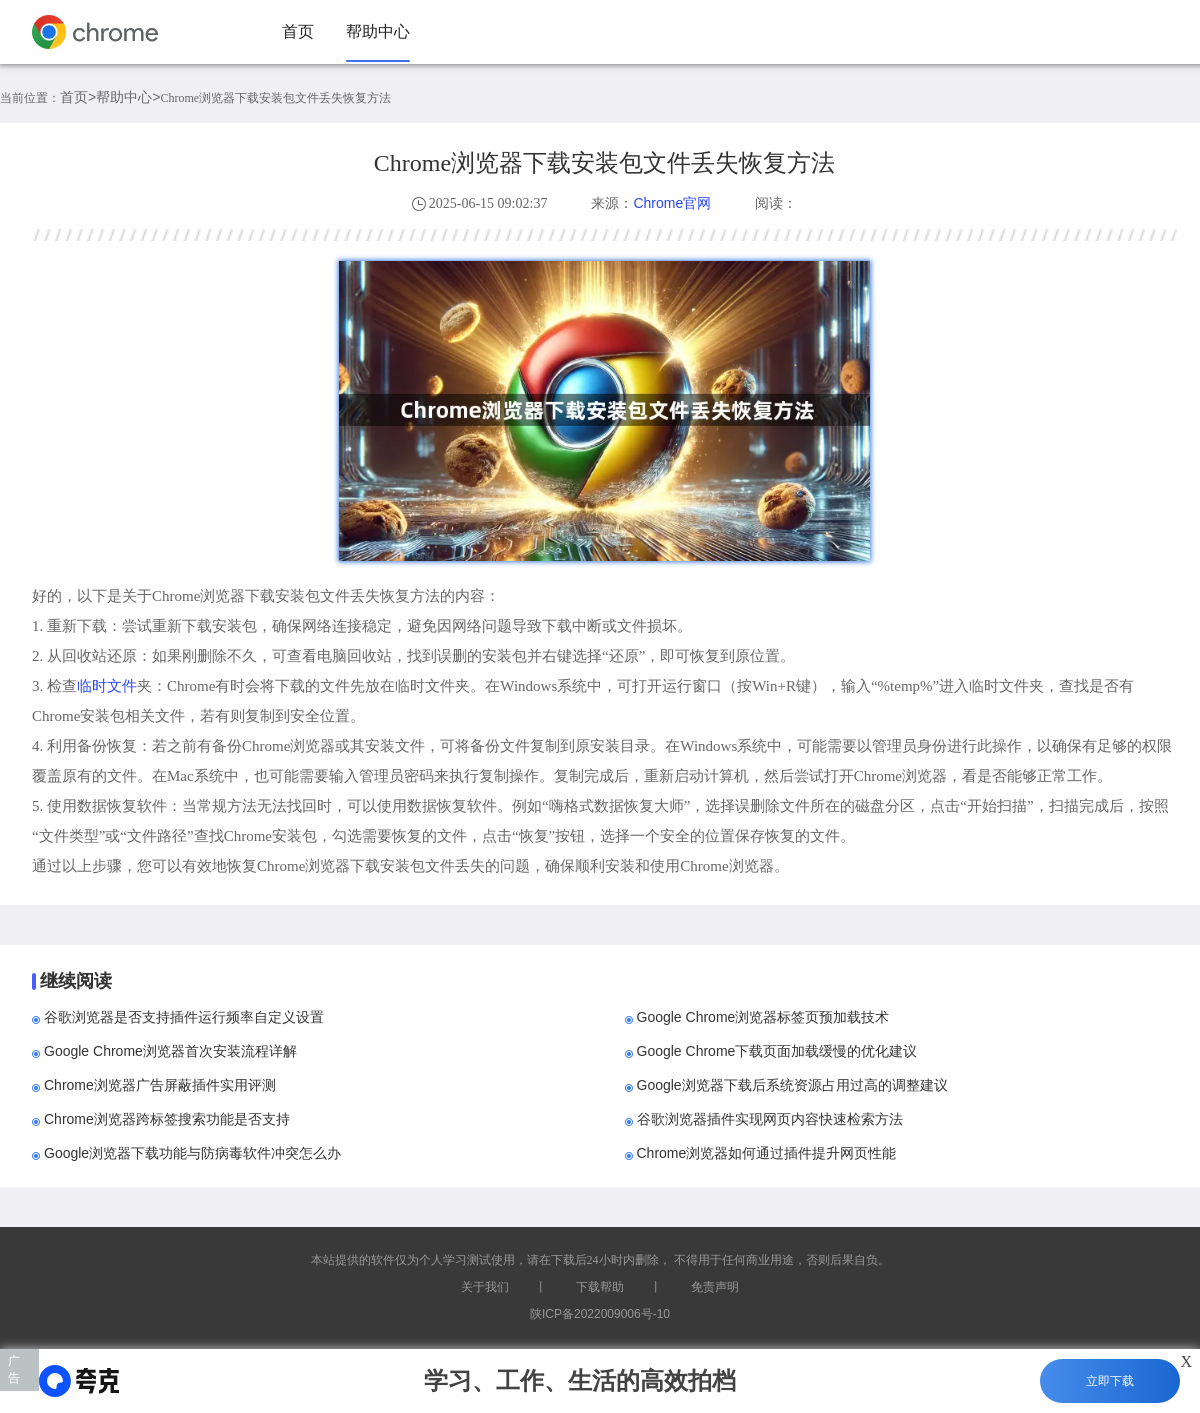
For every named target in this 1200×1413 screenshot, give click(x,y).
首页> (78, 97)
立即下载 (1110, 1381)
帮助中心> (128, 97)
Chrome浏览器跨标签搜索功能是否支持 (167, 1119)
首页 (298, 31)
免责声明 (715, 1287)
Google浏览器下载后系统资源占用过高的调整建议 (792, 1085)
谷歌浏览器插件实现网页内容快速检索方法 (770, 1119)
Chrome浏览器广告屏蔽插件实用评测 (160, 1085)
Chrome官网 (672, 203)
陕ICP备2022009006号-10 (600, 1314)
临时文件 (107, 685)
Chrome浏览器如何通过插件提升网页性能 (767, 1153)
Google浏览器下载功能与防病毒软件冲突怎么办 (192, 1153)
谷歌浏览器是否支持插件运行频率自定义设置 (184, 1017)
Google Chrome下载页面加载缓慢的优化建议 (777, 1051)
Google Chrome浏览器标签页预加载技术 (763, 1017)
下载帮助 (600, 1287)
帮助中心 (378, 31)
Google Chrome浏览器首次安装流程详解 (170, 1051)
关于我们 (485, 1287)
